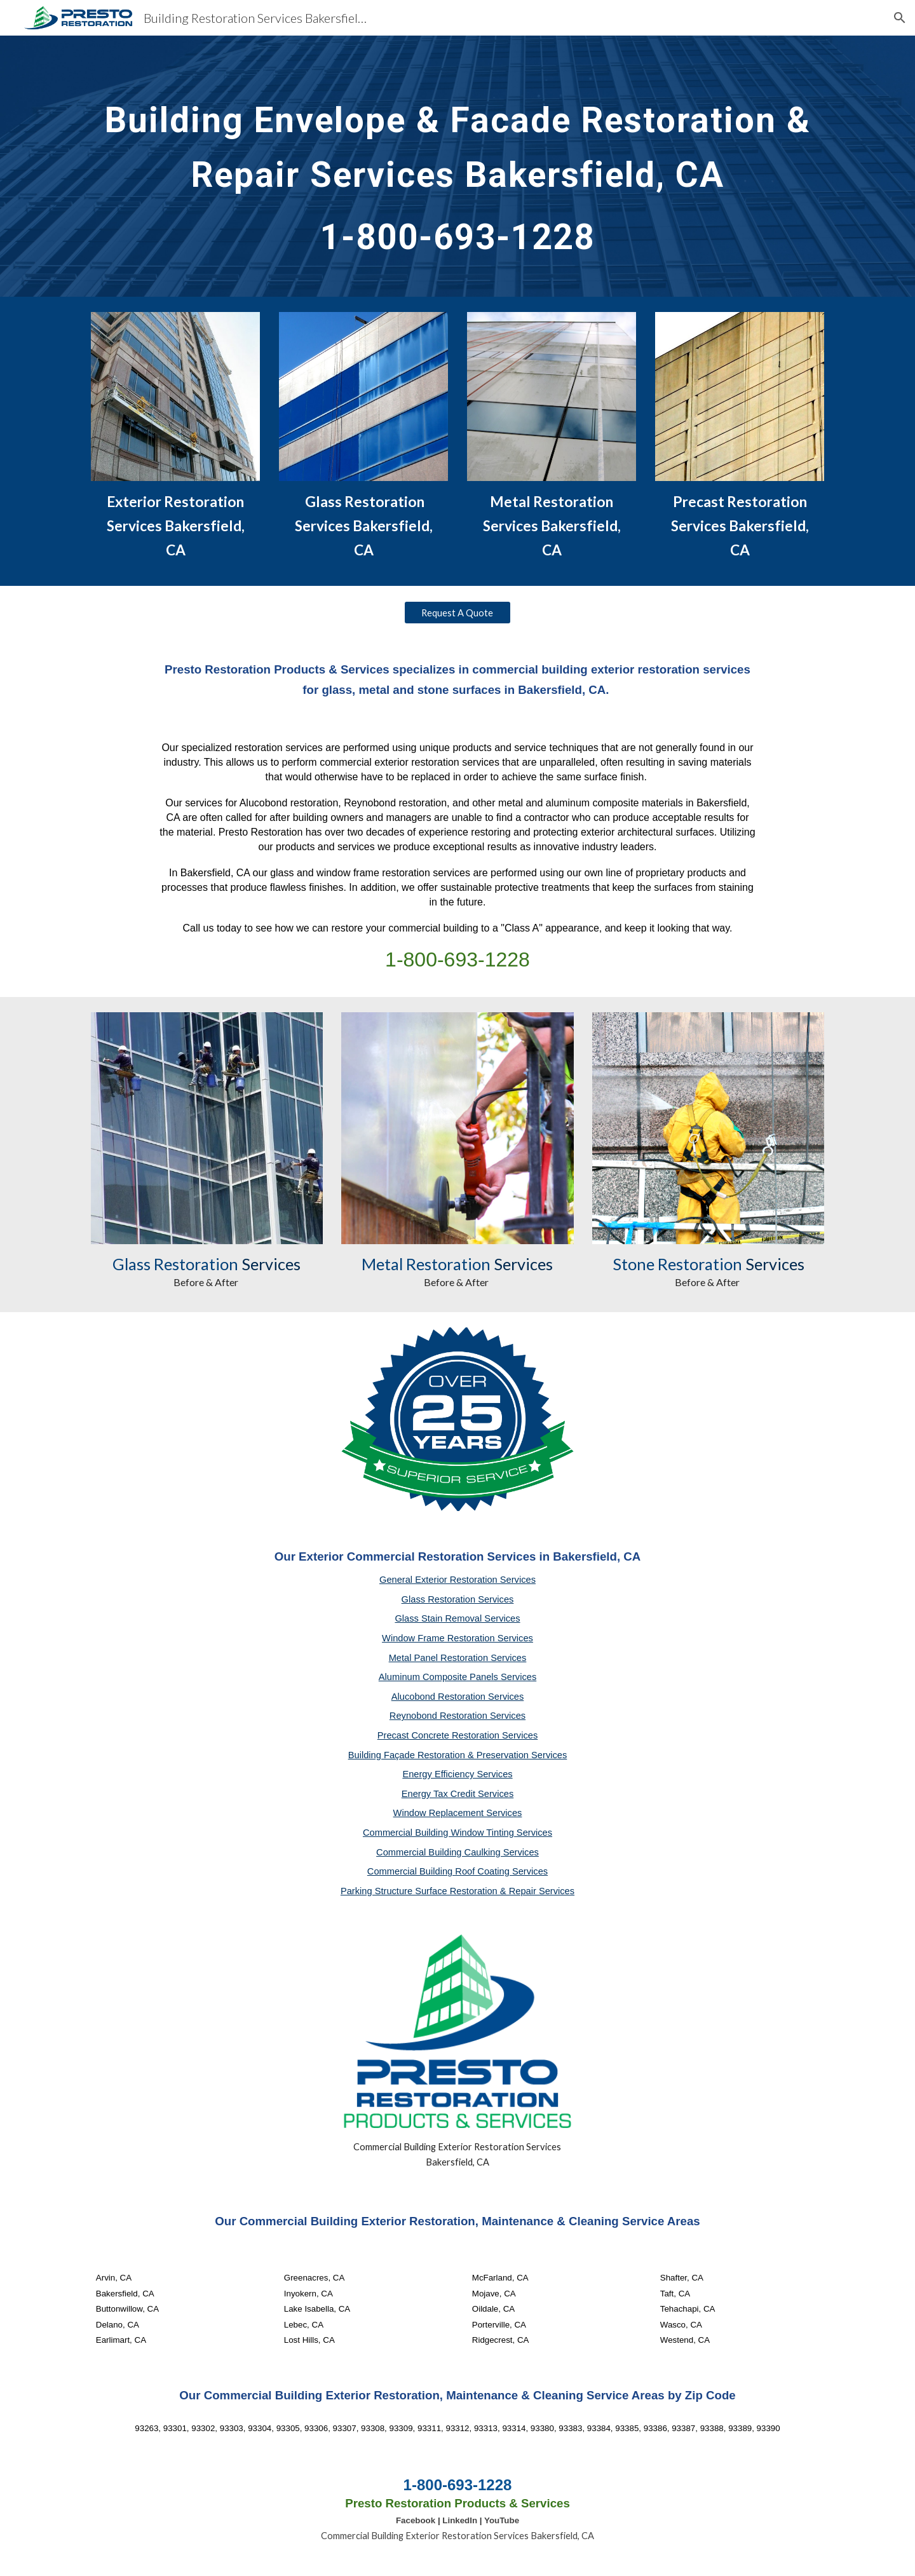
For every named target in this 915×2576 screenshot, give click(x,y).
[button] (899, 18)
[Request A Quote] (457, 612)
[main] (457, 166)
